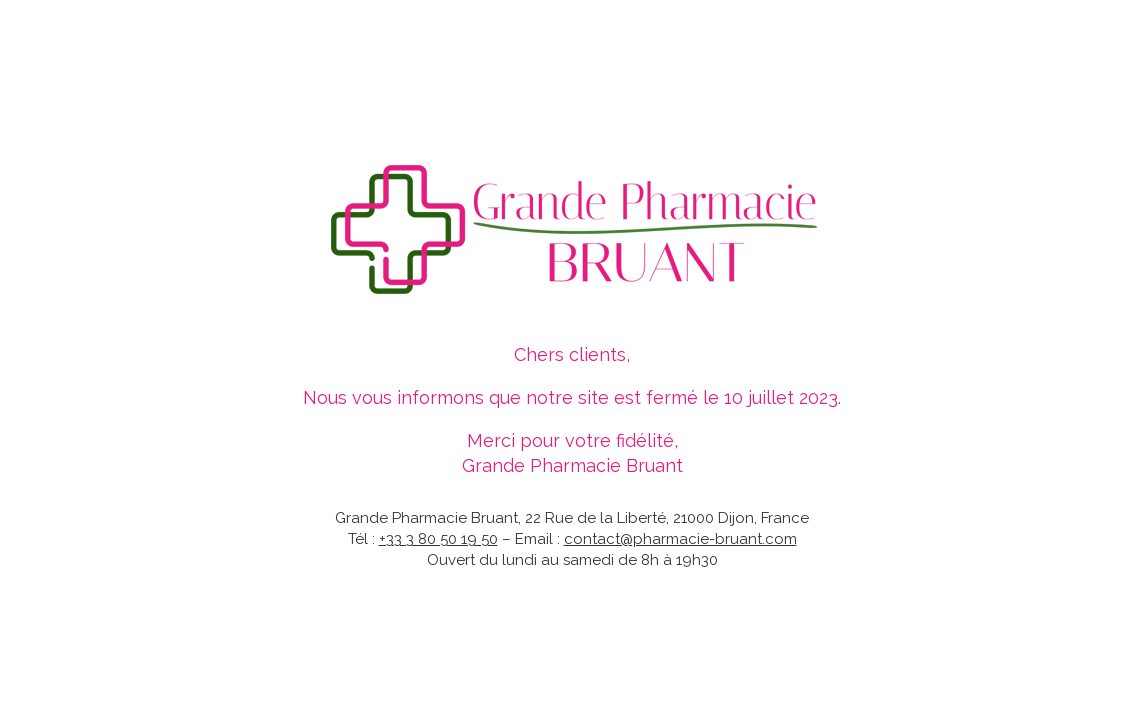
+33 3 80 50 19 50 (438, 539)
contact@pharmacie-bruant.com (680, 539)
